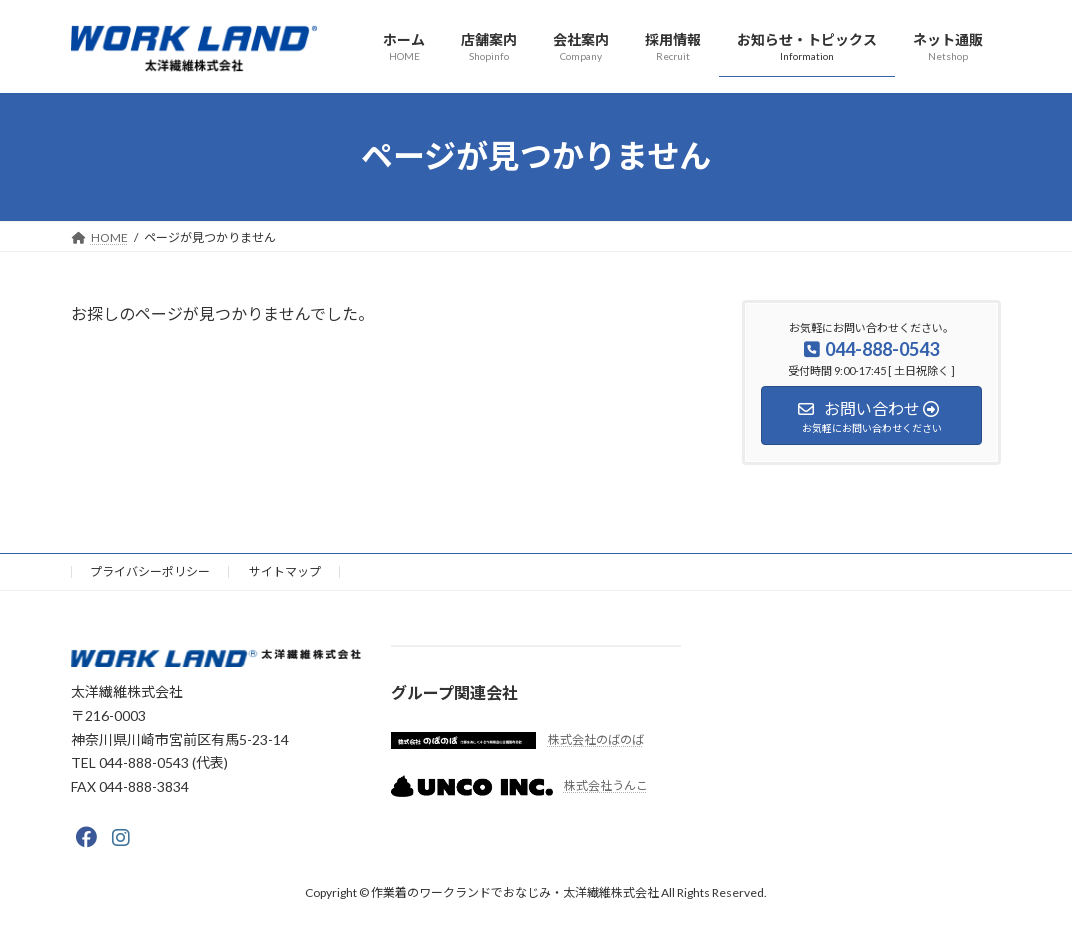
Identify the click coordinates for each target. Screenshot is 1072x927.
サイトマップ (285, 571)
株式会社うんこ (606, 785)
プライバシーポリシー (150, 571)
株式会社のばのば (596, 739)
